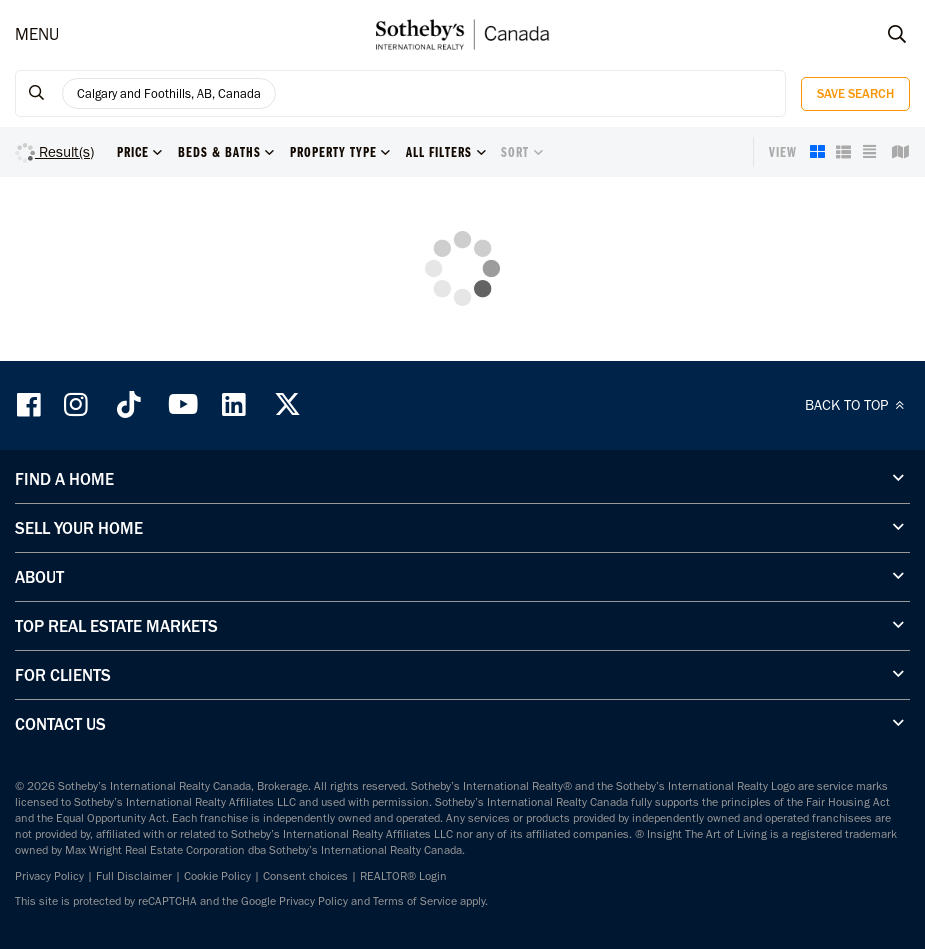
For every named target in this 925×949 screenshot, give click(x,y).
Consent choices (305, 876)
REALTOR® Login (403, 876)
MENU (37, 34)
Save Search (855, 93)
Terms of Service (415, 901)
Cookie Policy (217, 876)
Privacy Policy (49, 876)
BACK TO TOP (857, 405)
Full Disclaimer (134, 876)
